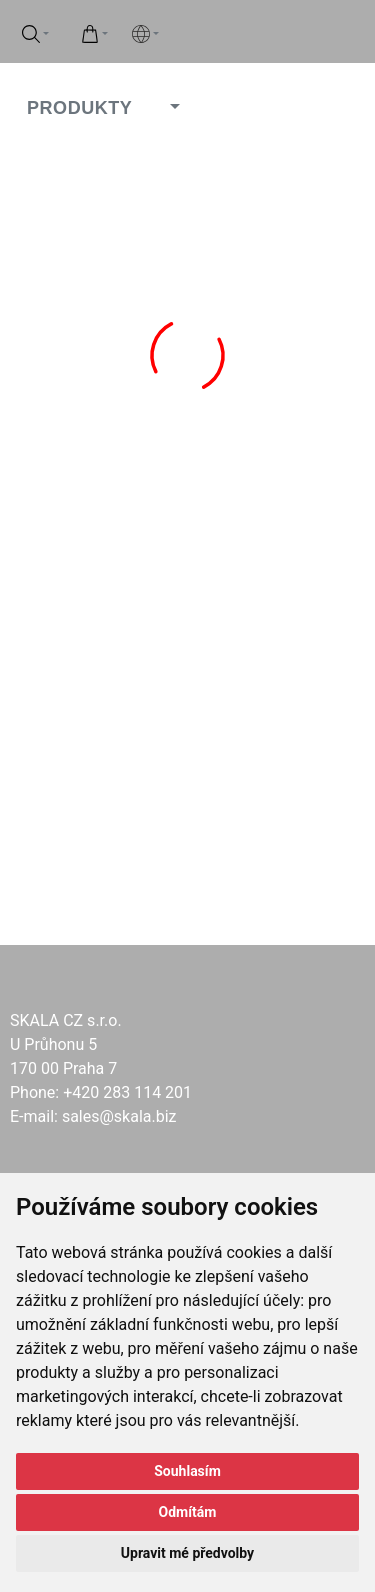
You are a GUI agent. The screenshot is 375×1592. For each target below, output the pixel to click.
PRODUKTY (79, 108)
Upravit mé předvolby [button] (187, 1553)
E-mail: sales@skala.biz (93, 1116)
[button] (172, 108)
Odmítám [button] (188, 1512)
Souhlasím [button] (187, 1471)
